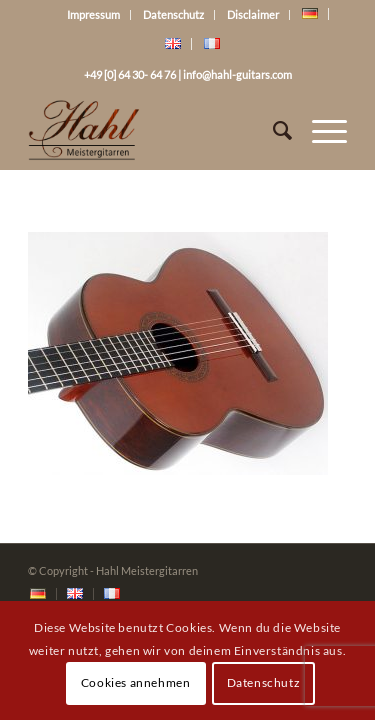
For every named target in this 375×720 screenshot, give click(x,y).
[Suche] (272, 130)
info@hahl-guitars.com (237, 74)
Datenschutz (173, 14)
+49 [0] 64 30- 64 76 (130, 74)
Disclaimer (253, 14)
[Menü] (319, 130)
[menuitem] (38, 594)
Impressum (93, 14)
